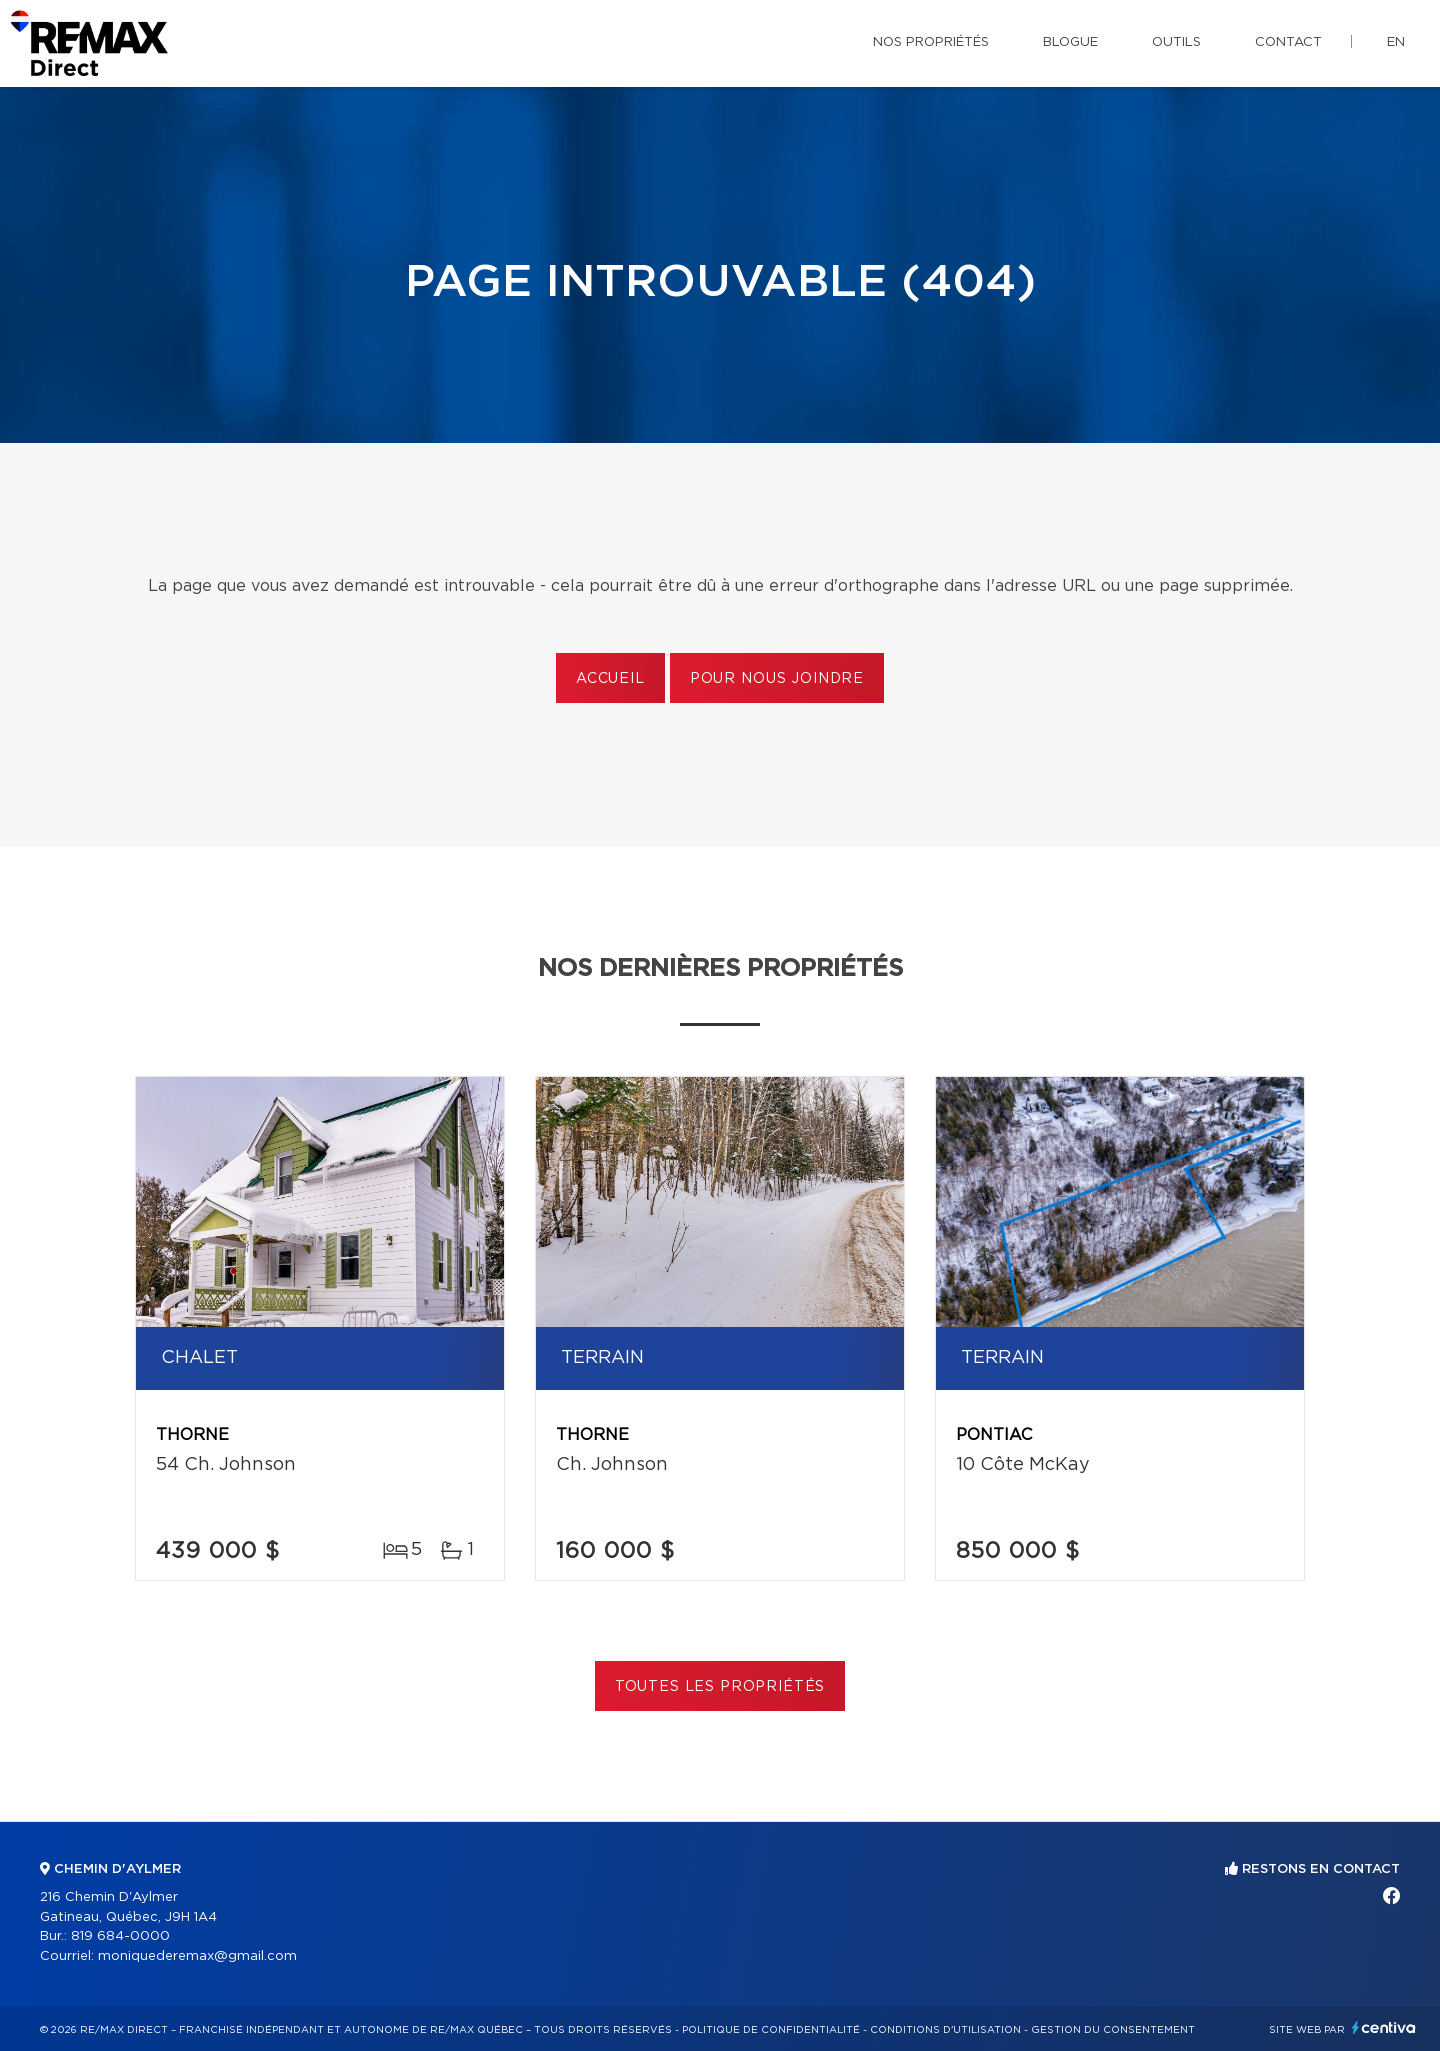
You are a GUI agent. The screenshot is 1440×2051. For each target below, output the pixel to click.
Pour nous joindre (777, 679)
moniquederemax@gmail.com (197, 1956)
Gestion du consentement (1113, 2030)
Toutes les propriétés (720, 1687)
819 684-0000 (120, 1936)
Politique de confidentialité (771, 2030)
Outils (1176, 42)
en (1396, 42)
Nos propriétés (931, 42)
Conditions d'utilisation (945, 2030)
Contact (1288, 42)
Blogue (1070, 42)
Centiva (1384, 2027)
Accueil (610, 679)
